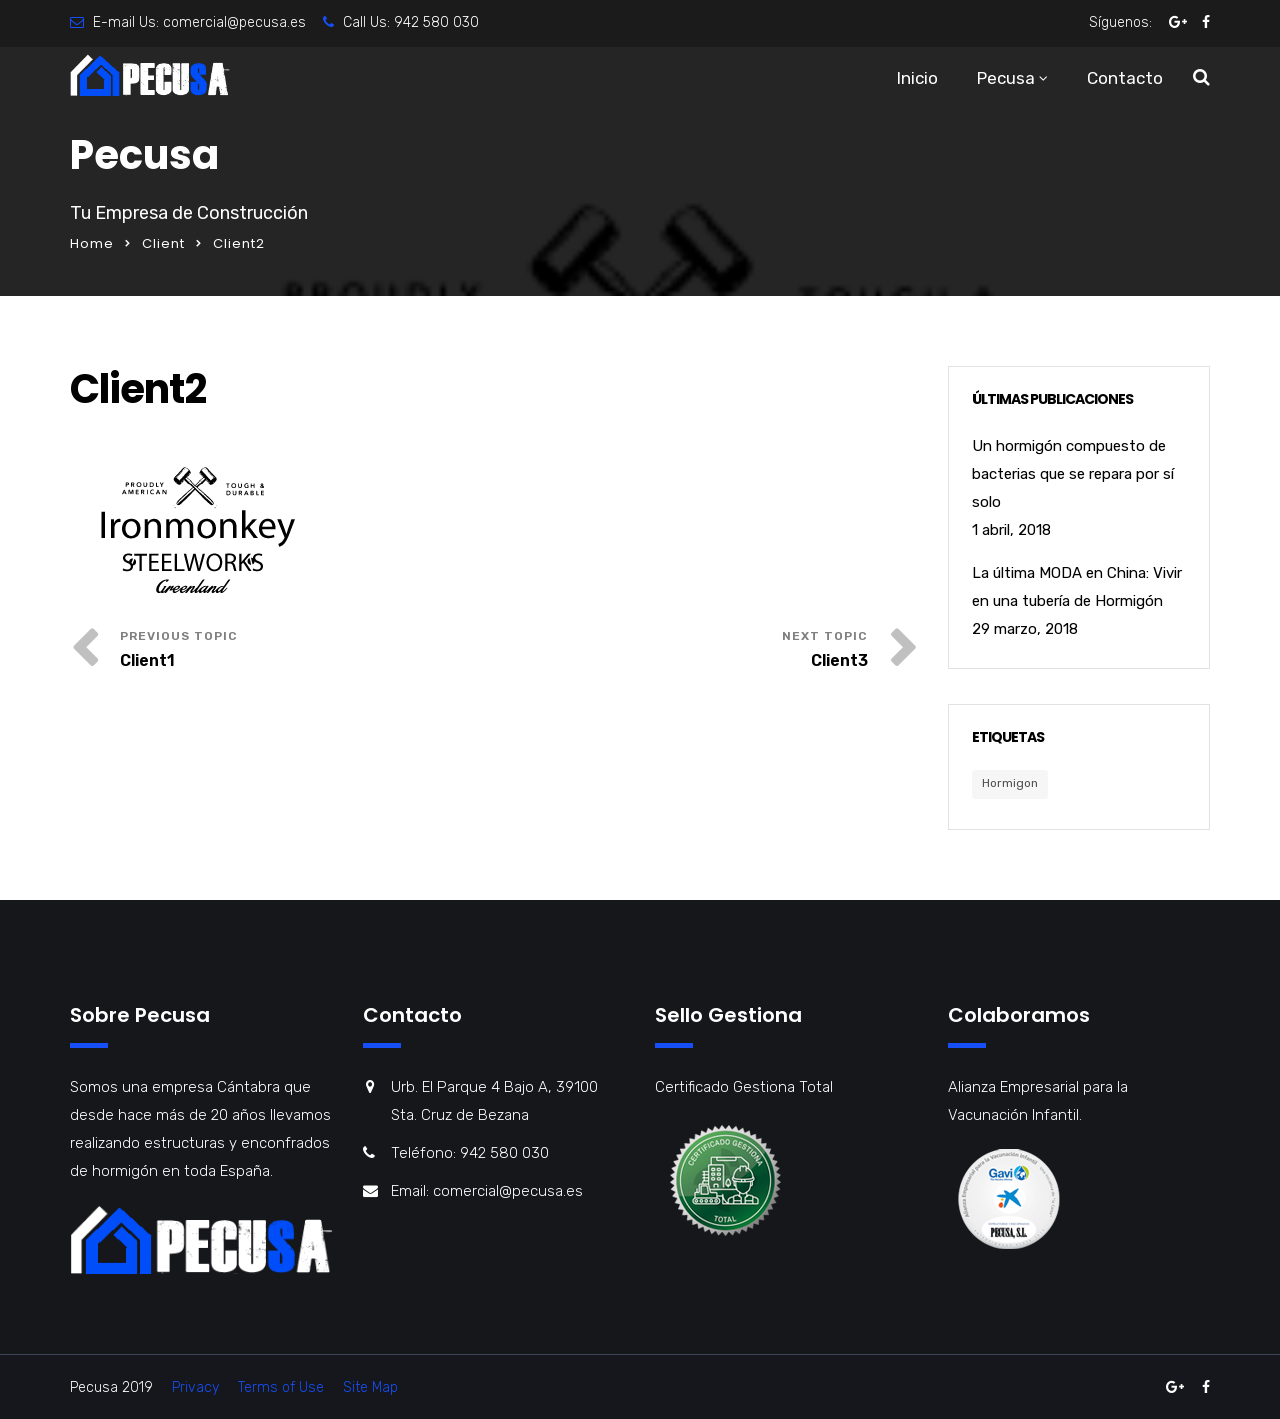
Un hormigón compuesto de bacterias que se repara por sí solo (1073, 474)
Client (163, 243)
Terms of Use (281, 1387)
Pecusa (1006, 78)
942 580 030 (436, 22)
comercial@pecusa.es (234, 22)
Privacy (195, 1387)
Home (92, 243)
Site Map (370, 1387)
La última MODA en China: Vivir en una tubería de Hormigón (1077, 587)
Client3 (839, 660)
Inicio (917, 78)
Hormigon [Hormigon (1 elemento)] (1010, 783)
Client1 (147, 660)
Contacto (1125, 78)
